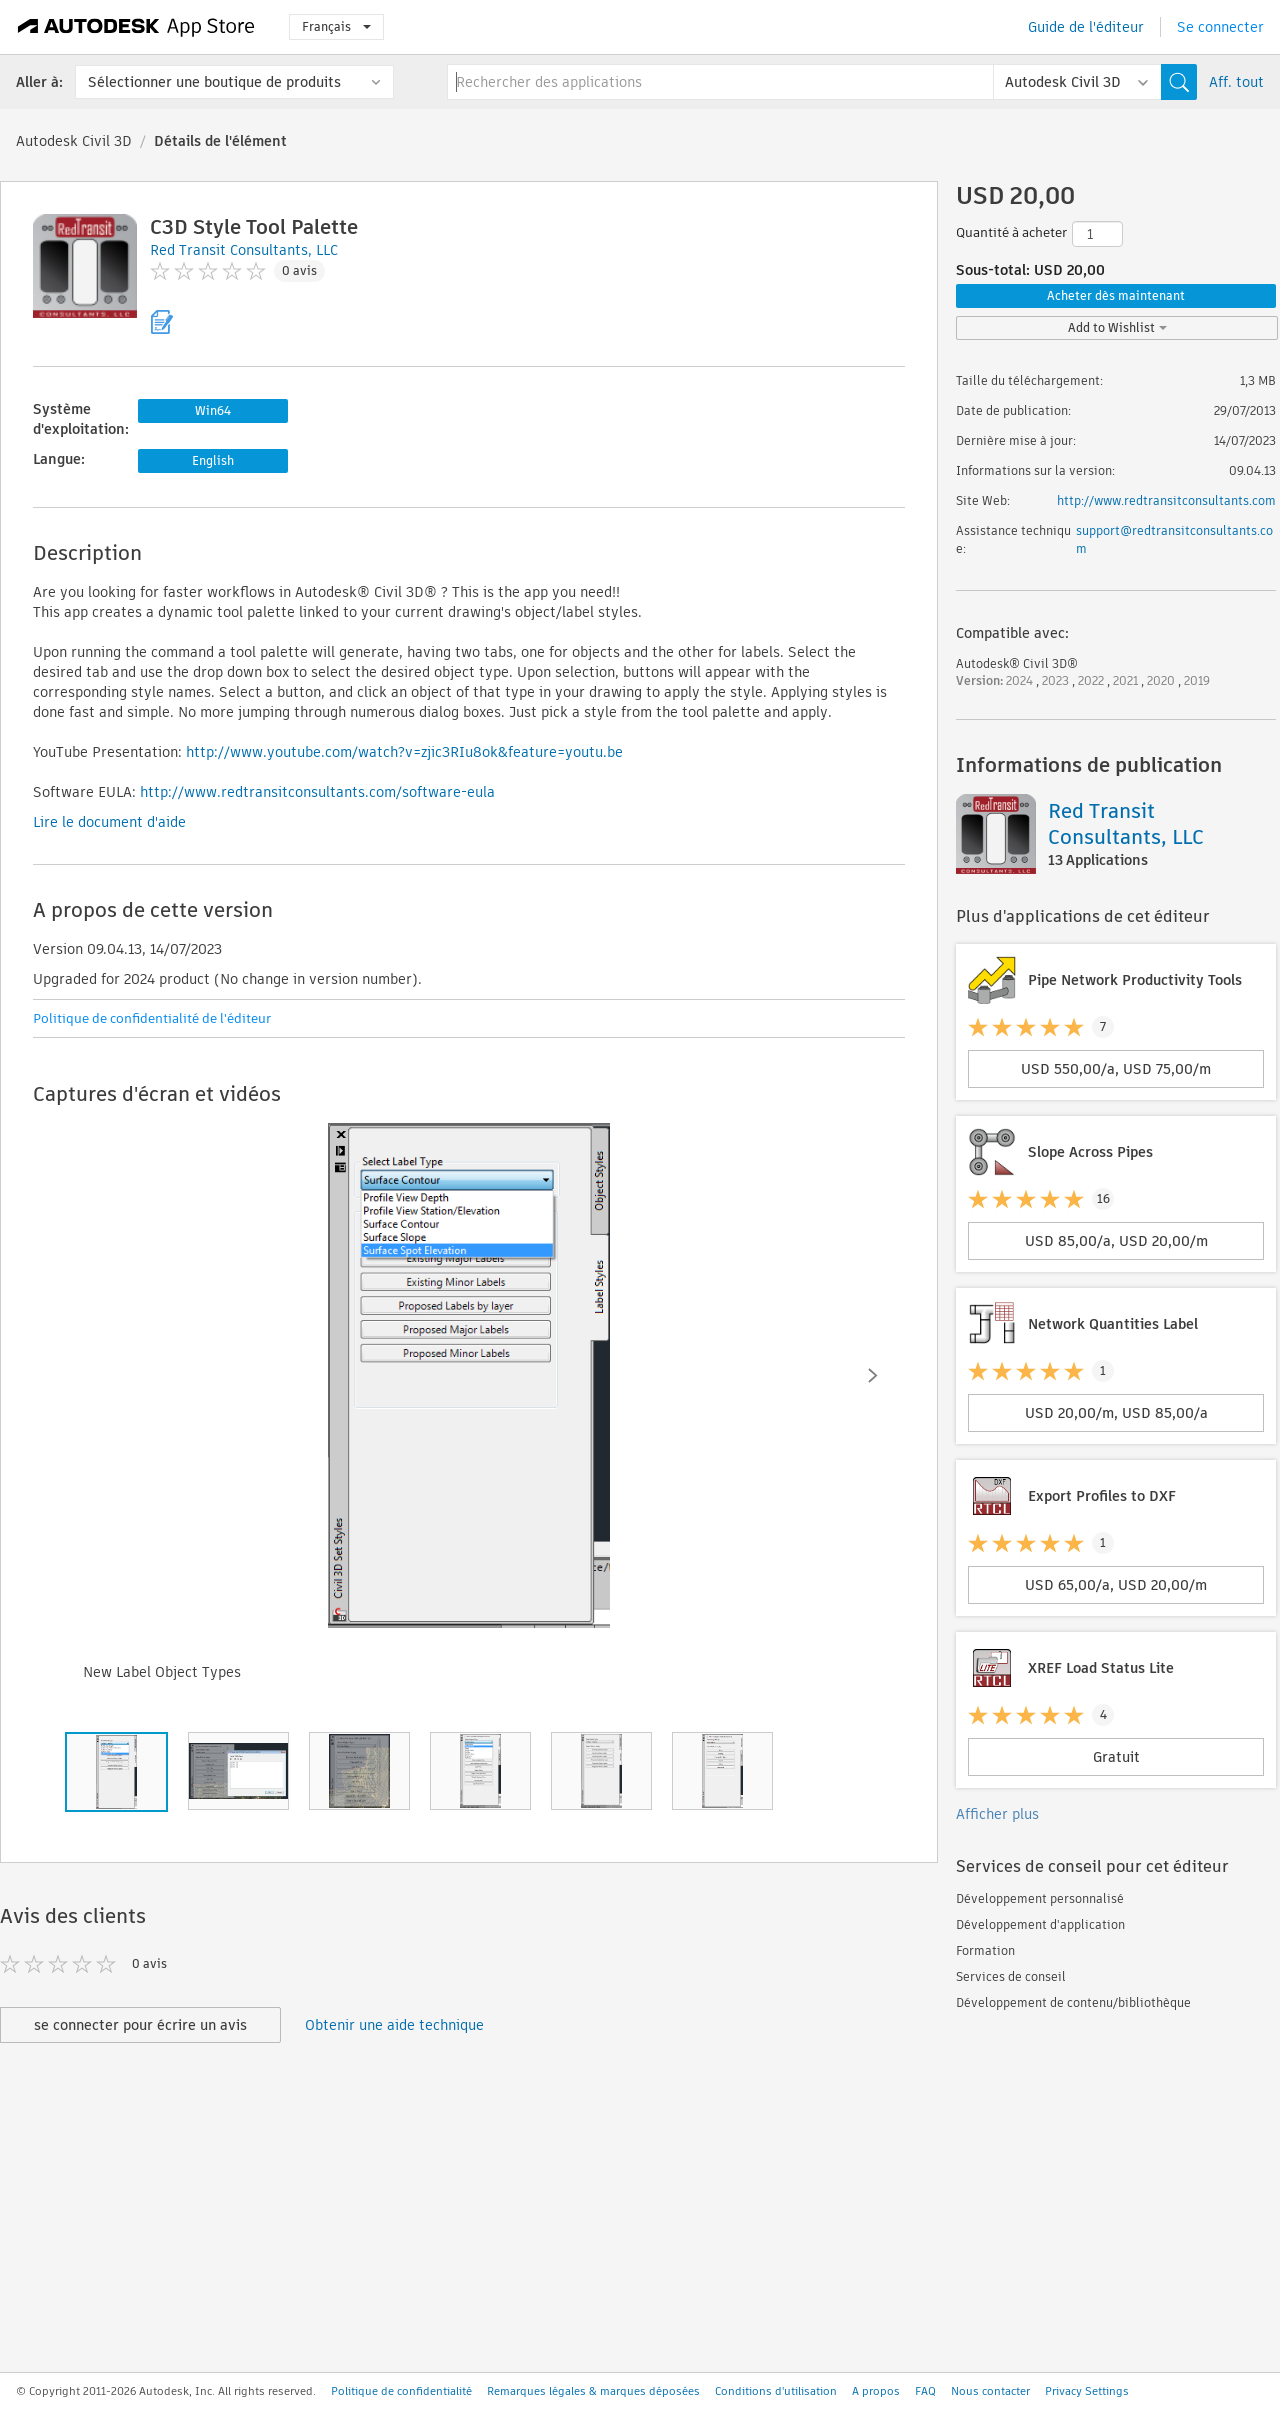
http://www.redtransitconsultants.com (1166, 500)
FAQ (925, 2391)
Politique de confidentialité (401, 2391)
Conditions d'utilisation (776, 2391)
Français (336, 26)
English (213, 460)
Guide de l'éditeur (1086, 27)
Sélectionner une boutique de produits (214, 82)
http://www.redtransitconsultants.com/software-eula (317, 792)
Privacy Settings (1087, 2391)
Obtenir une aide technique (394, 2025)
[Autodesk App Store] (136, 27)
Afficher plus (997, 1814)
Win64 (213, 410)
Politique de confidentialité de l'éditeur (152, 1018)
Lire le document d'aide (109, 822)
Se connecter (1220, 27)
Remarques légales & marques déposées (593, 2391)
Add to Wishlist (1117, 327)
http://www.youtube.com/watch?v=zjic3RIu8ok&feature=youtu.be (404, 752)
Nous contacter (990, 2391)
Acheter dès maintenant (1116, 295)
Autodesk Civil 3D (74, 141)
